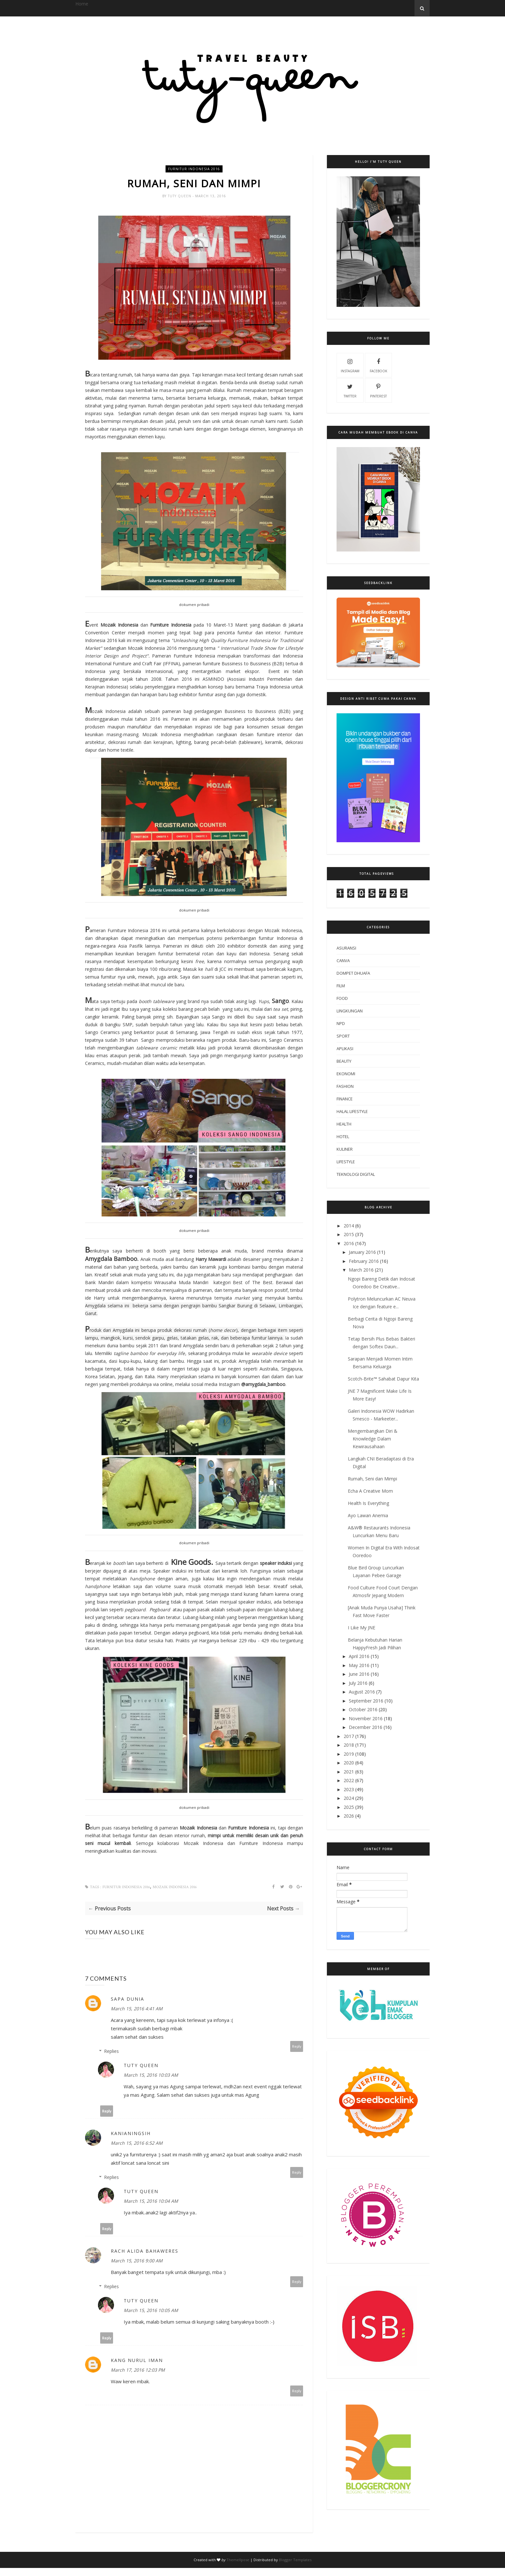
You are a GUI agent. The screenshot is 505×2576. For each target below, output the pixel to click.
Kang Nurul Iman (137, 2360)
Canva (343, 960)
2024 (349, 1798)
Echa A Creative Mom (370, 1491)
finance (345, 1099)
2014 (349, 1226)
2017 (349, 1736)
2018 (349, 1745)
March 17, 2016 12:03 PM (138, 2370)
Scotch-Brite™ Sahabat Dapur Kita (383, 1379)
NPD (341, 1023)
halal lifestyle (352, 1111)
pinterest (378, 390)
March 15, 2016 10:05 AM (151, 2311)
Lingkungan (350, 1011)
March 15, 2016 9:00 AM (137, 2261)
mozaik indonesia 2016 (175, 1887)
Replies (111, 2051)
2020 (349, 1763)
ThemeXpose (237, 2560)
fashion (345, 1086)
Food (342, 998)
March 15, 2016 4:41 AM (137, 2009)
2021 (349, 1772)
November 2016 (366, 1718)
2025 (349, 1807)
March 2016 (361, 1270)
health (344, 1124)
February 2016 (364, 1261)
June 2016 (359, 1674)
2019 (349, 1754)
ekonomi (346, 1074)
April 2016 (359, 1656)
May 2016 (359, 1665)
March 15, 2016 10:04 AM (151, 2201)
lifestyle (346, 1162)
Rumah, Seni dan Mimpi (372, 1479)
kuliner (345, 1149)
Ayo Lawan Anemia (368, 1515)
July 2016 (358, 1683)
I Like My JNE (361, 1628)
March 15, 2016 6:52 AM (137, 2143)
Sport (343, 1036)
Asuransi (346, 948)
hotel (343, 1136)
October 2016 (363, 1709)
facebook (378, 364)
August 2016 (362, 1692)
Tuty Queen (180, 196)
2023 (349, 1789)
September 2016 (366, 1701)
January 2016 (362, 1252)
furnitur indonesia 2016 (194, 169)
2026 (349, 1816)
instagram (350, 364)
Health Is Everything (368, 1503)
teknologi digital (356, 1174)
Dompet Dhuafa (353, 973)
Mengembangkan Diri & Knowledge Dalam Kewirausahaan (372, 1438)
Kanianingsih (131, 2134)
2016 (349, 1243)
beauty (344, 1061)
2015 (349, 1234)
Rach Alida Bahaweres (144, 2251)
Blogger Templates (295, 2560)
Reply (296, 2046)
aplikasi (345, 1048)
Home (81, 4)
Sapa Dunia (127, 1999)
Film (341, 986)
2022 (349, 1780)
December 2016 (365, 1727)
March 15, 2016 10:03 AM (151, 2075)
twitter (350, 390)
